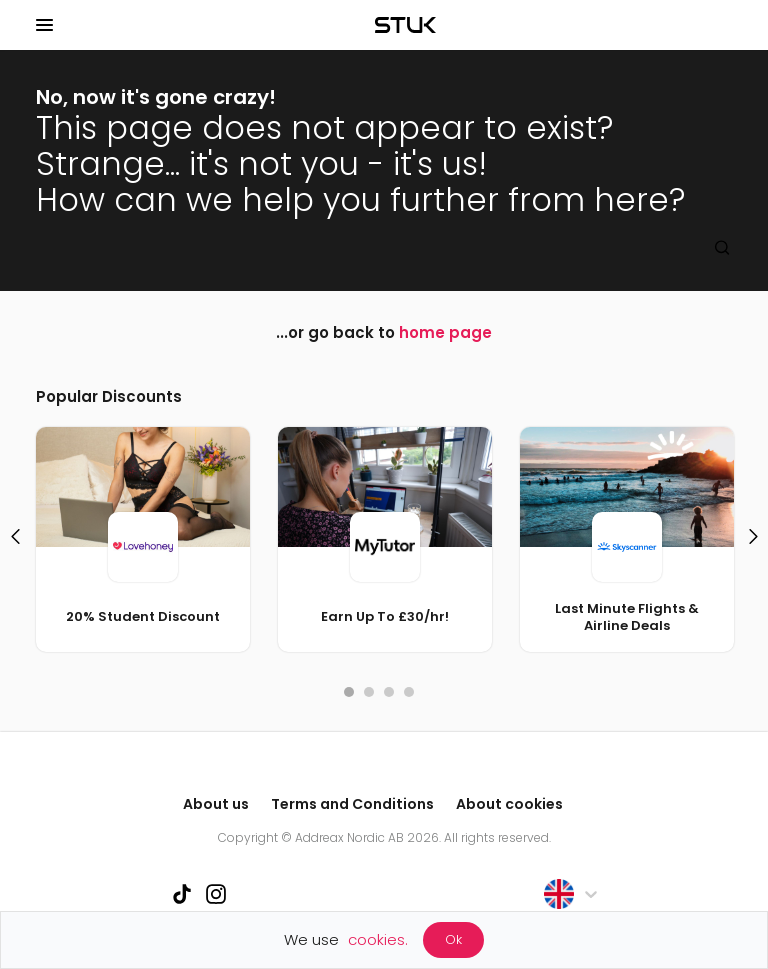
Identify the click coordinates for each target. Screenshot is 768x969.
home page (445, 332)
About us (216, 804)
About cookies (509, 804)
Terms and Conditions (352, 804)
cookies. (378, 939)
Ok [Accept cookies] (453, 939)
